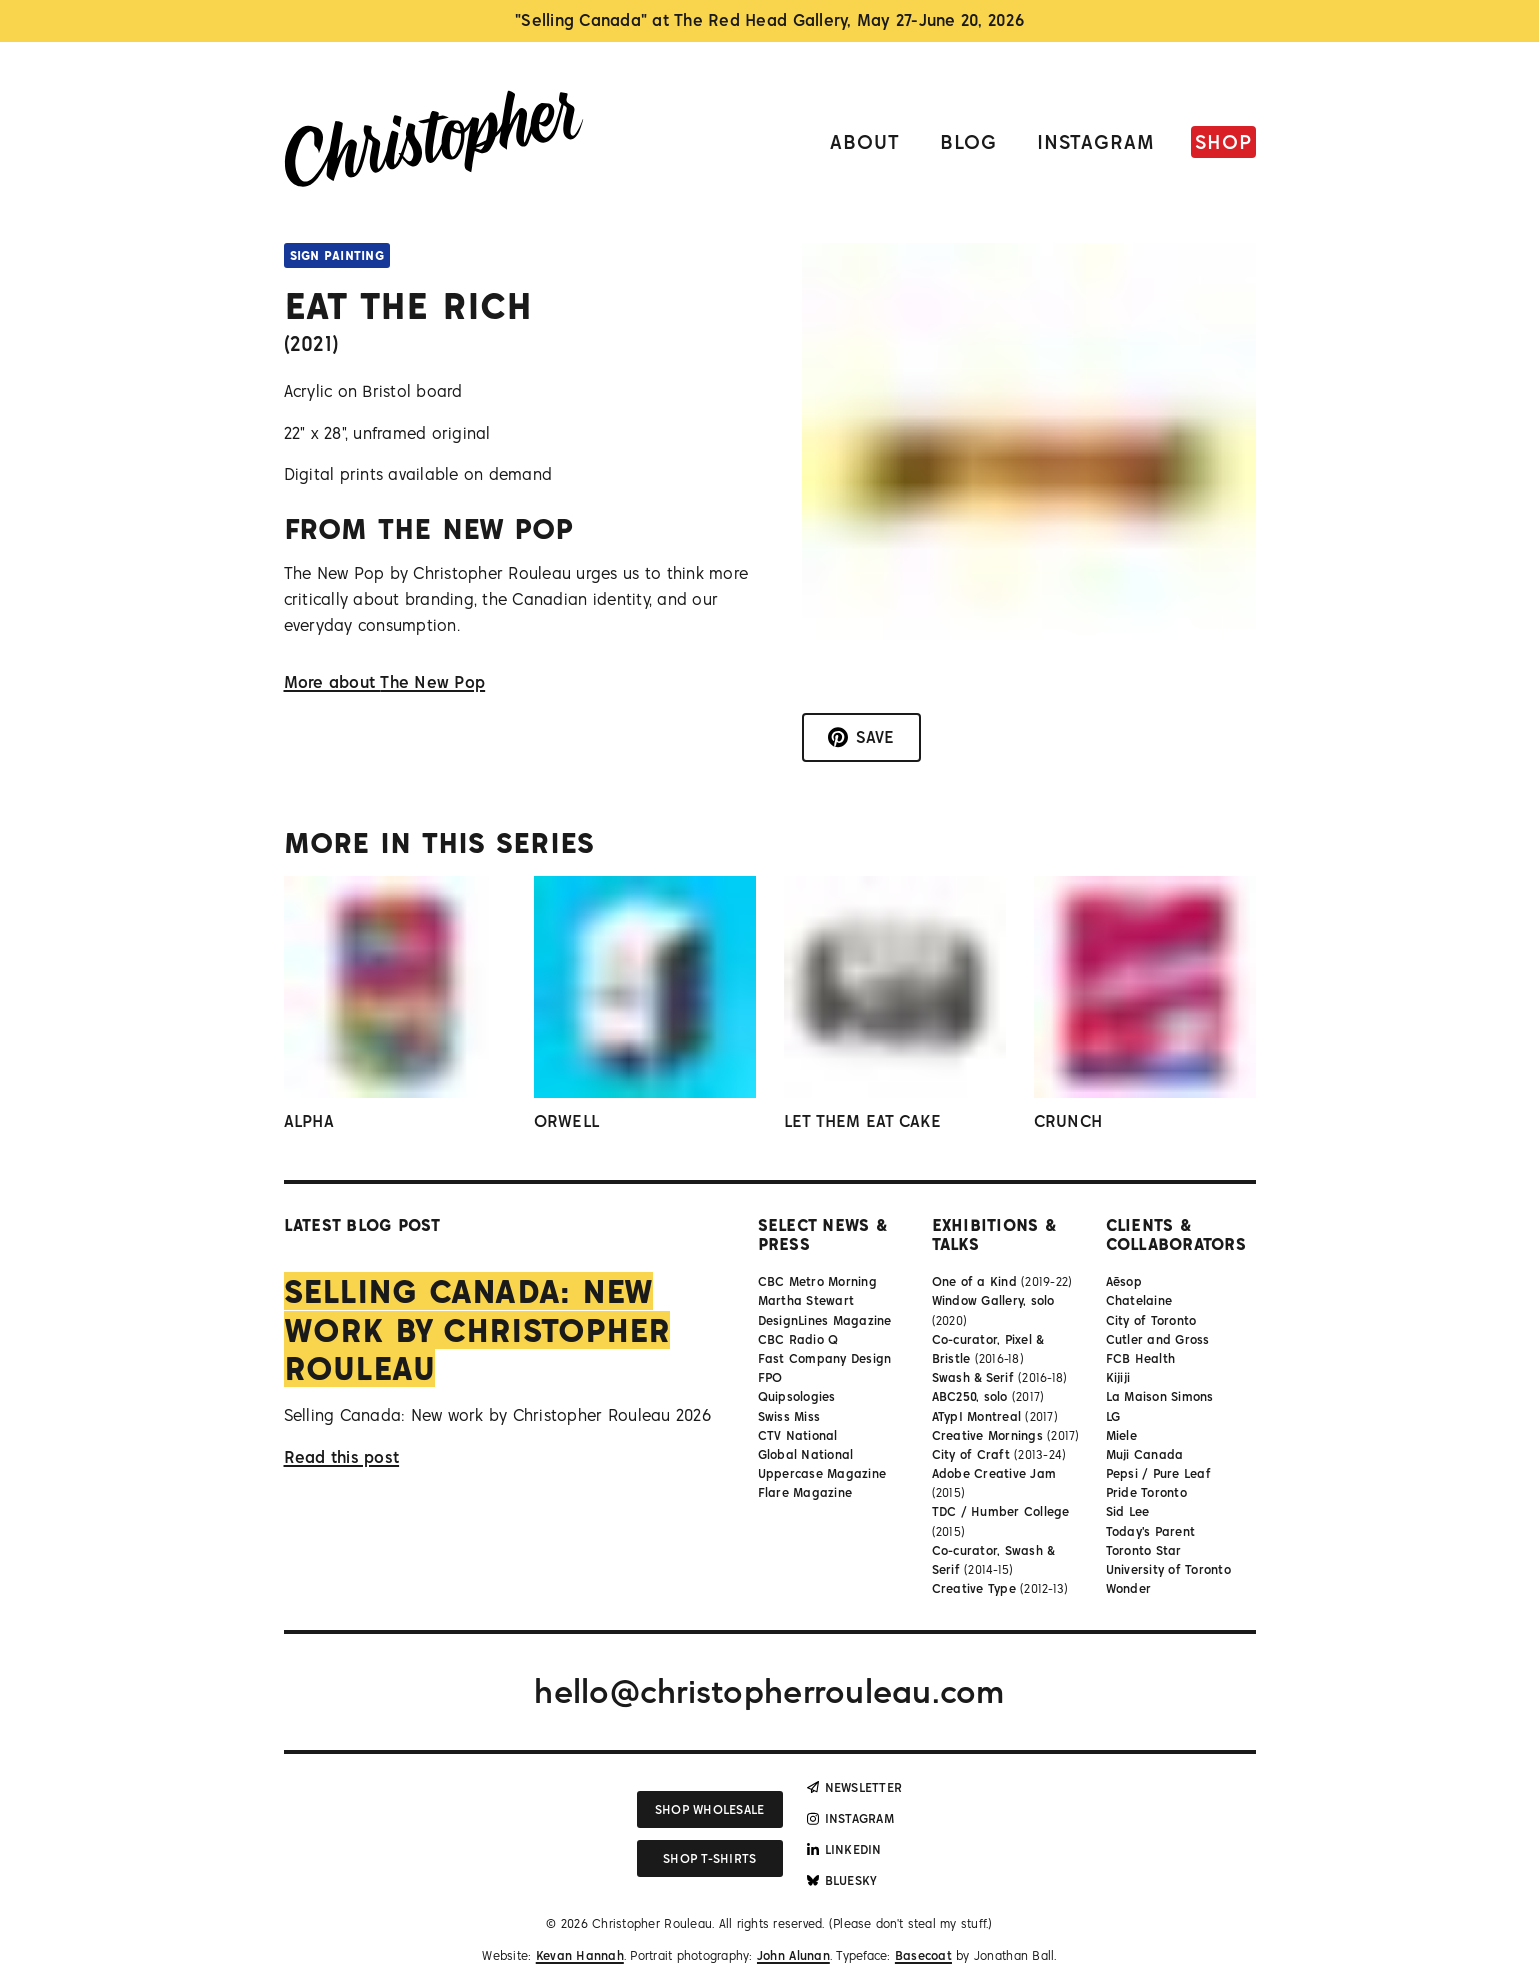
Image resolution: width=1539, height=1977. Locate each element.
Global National (806, 1454)
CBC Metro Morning (817, 1281)
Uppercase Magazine (822, 1473)
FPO (770, 1377)
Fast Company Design (825, 1358)
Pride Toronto (1146, 1492)
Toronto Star (1144, 1550)
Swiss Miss (789, 1416)
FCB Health (1141, 1358)
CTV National (798, 1435)
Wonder (1129, 1588)
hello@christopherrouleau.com (769, 1691)
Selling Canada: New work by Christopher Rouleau (477, 1329)
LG (1113, 1416)
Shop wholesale (710, 1809)
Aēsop (1124, 1281)
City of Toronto (1151, 1320)
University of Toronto (1168, 1569)
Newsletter (855, 1787)
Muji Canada (1145, 1454)
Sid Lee (1128, 1511)
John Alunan (793, 1955)
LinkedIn (844, 1849)
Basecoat (923, 1955)
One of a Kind (974, 1281)
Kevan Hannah (580, 1955)
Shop (1223, 141)
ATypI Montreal (977, 1416)
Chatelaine (1139, 1300)
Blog (968, 141)
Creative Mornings (987, 1435)
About (865, 141)
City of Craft (971, 1454)
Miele (1121, 1435)
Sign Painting (337, 255)
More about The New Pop (385, 682)
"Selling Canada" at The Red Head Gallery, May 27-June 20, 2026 (769, 20)
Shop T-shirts (709, 1858)
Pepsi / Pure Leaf (1158, 1473)
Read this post (342, 1457)
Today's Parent (1151, 1531)
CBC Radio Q (798, 1339)
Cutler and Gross (1158, 1339)
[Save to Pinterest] (861, 738)
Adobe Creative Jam (994, 1473)
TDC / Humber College (1001, 1511)
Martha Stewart (806, 1300)
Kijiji (1118, 1377)
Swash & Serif (973, 1377)
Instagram (1096, 141)
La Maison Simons (1160, 1396)
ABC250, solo (970, 1396)
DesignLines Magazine (825, 1320)
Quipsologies (797, 1396)
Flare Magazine (805, 1492)
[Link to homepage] (434, 142)
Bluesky (842, 1880)
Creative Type (974, 1588)
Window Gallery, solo (993, 1300)
